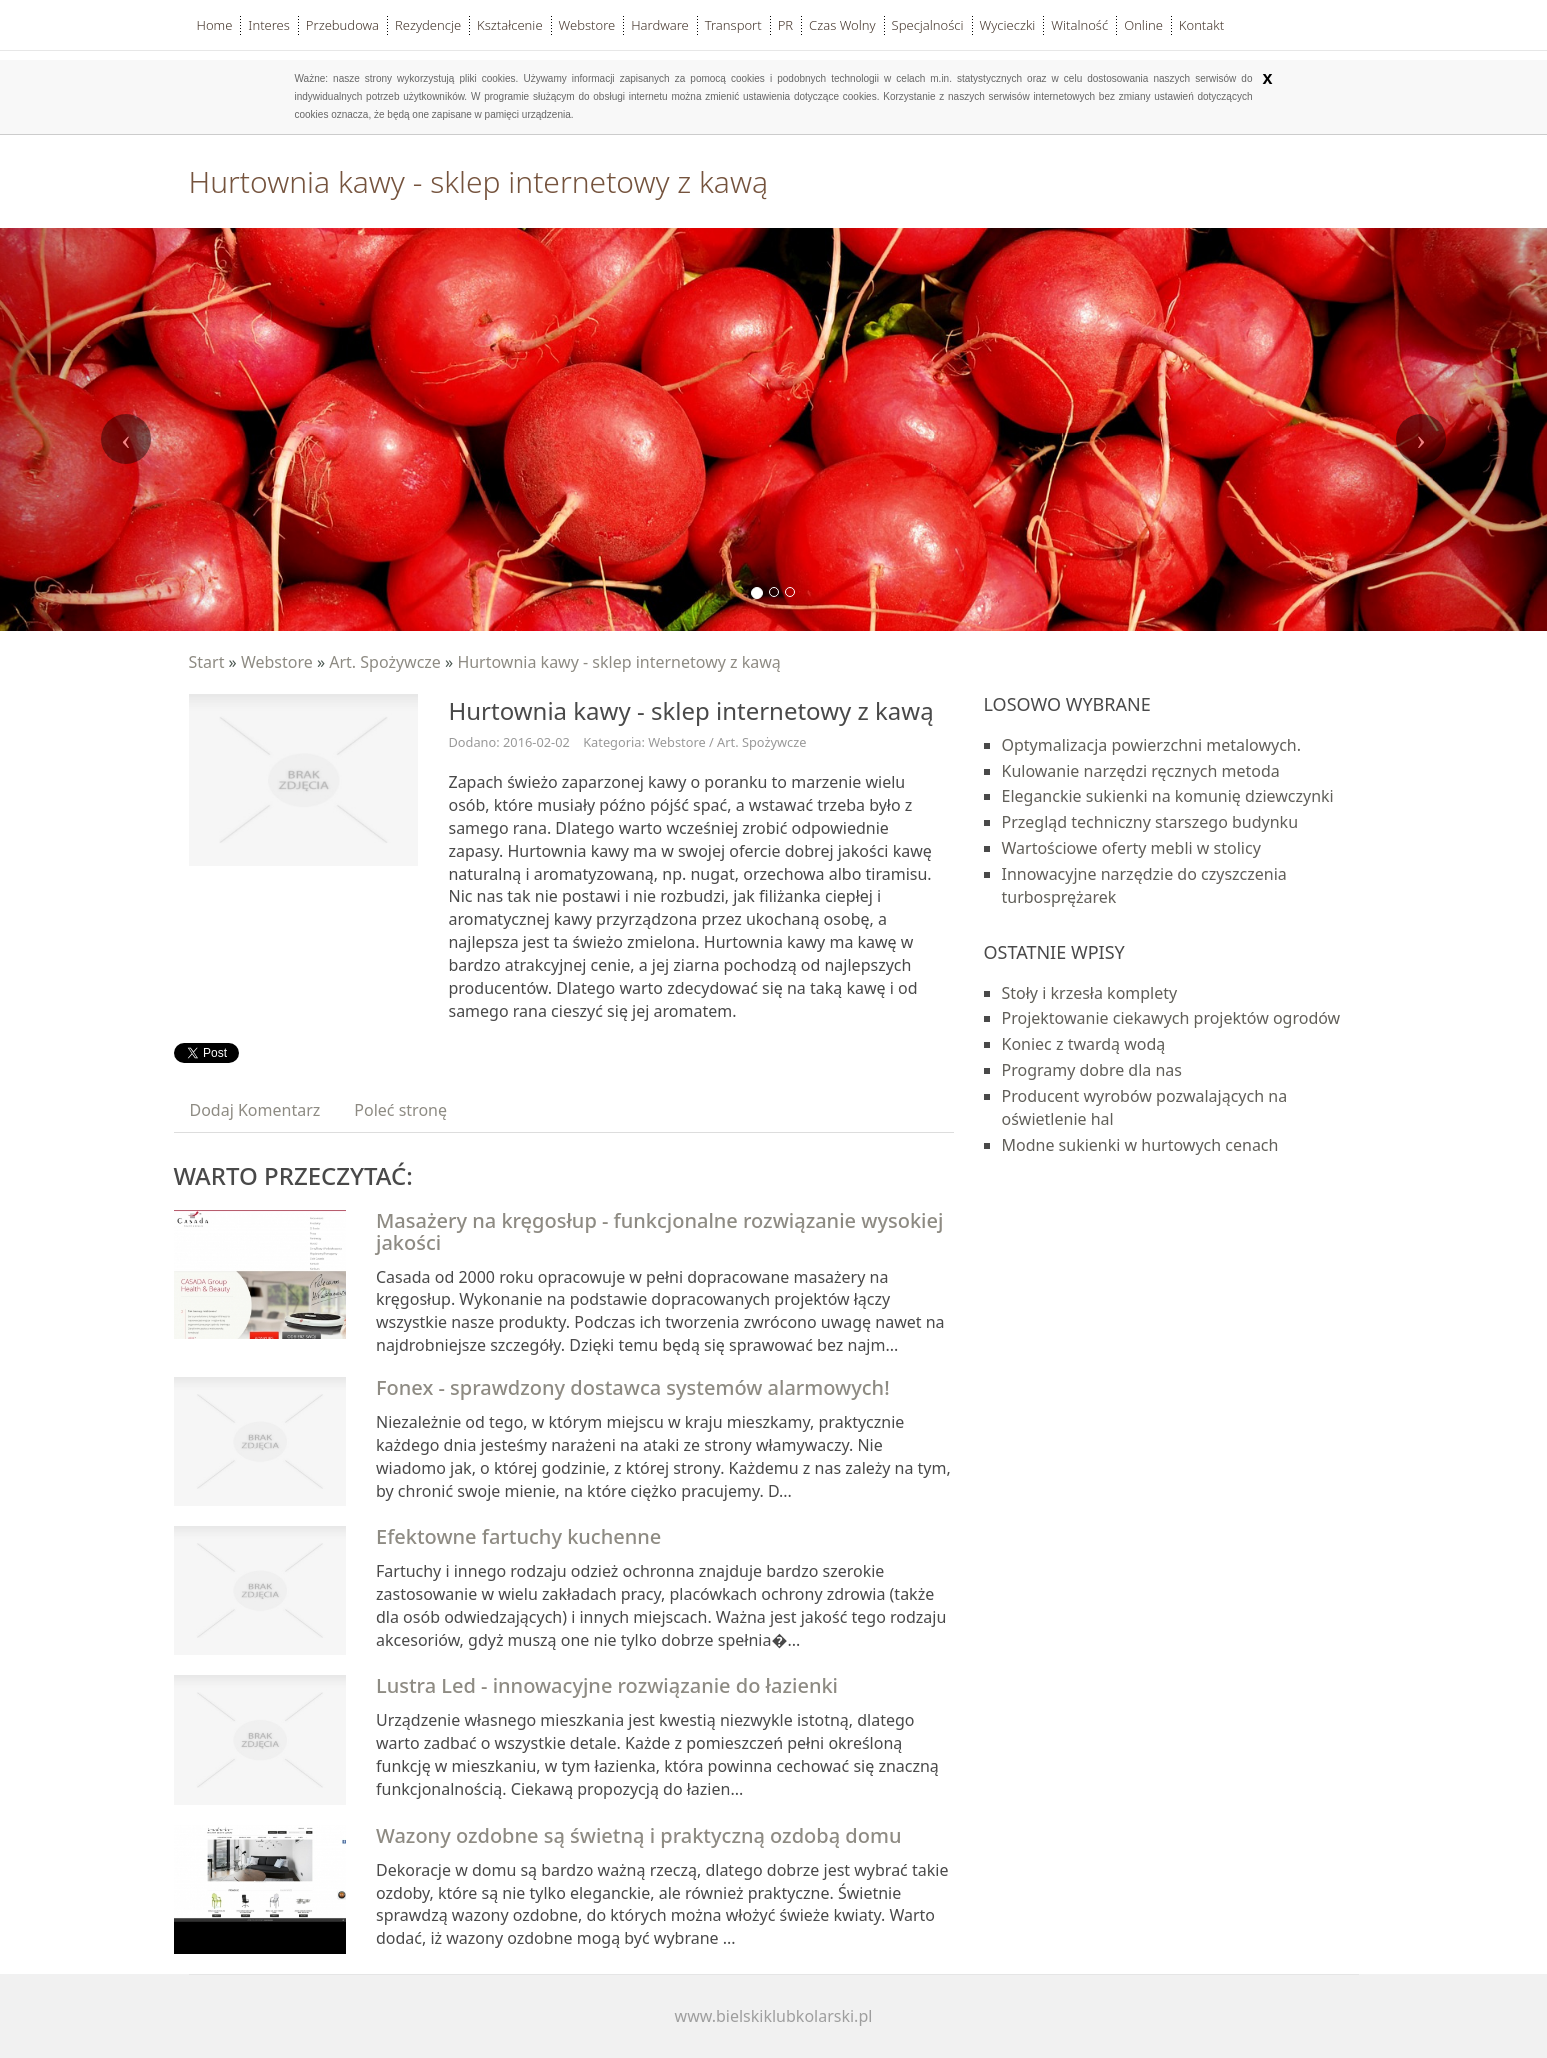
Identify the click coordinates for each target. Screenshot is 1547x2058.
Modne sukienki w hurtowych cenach (1140, 1145)
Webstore (277, 662)
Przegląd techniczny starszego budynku (1150, 822)
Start (207, 662)
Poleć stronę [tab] (400, 1110)
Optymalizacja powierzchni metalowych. (1152, 745)
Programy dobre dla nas (1092, 1070)
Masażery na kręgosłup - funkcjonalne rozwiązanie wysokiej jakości (659, 1231)
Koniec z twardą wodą (1084, 1044)
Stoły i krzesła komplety (1090, 993)
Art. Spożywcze (385, 662)
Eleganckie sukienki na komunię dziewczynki (1168, 796)
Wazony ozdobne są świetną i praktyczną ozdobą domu (638, 1835)
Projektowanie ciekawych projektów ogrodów (1171, 1018)
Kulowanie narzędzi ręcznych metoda (1141, 771)
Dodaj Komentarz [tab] (255, 1110)
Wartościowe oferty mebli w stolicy (1131, 848)
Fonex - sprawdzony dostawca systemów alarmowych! (633, 1387)
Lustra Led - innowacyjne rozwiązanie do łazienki (607, 1685)
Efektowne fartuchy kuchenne (518, 1536)
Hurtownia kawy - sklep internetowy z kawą (618, 662)
